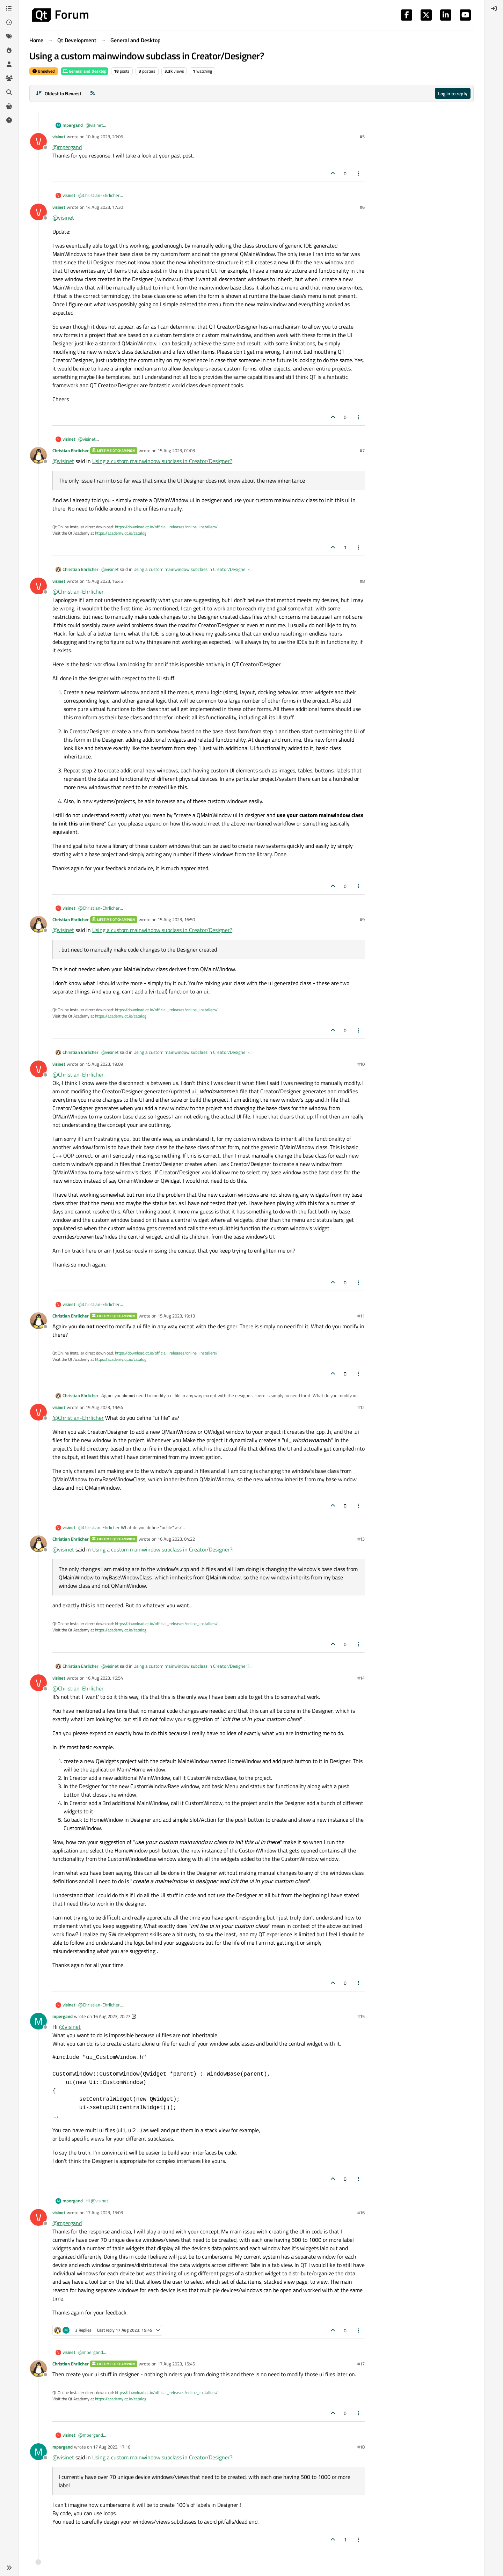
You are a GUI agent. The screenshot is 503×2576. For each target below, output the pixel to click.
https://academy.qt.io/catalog (120, 533)
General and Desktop (85, 71)
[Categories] (9, 8)
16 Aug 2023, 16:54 (104, 1677)
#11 (361, 1315)
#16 (361, 2212)
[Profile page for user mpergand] (38, 2021)
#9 (362, 919)
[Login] (494, 8)
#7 (362, 450)
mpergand (73, 125)
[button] (9, 2567)
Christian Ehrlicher (70, 450)
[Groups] (9, 78)
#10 (361, 1064)
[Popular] (9, 50)
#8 (362, 581)
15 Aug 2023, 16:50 (176, 919)
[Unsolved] (9, 120)
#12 (361, 1407)
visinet (58, 136)
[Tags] (9, 36)
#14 (361, 1677)
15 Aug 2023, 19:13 (176, 1315)
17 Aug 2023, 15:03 (104, 2212)
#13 (361, 1538)
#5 (362, 136)
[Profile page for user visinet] (38, 141)
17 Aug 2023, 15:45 (176, 2363)
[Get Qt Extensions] (9, 106)
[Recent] (9, 22)
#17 (361, 2363)
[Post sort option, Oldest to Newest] (58, 93)
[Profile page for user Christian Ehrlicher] (38, 455)
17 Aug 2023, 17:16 (111, 2446)
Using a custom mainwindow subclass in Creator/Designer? (162, 461)
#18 (361, 2446)
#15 (361, 2016)
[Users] (9, 64)
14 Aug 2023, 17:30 (104, 207)
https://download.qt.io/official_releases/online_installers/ (166, 526)
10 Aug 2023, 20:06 (104, 136)
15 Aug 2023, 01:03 (176, 450)
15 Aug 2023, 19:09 (104, 1064)
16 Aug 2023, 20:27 (111, 2016)
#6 (362, 207)
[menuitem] (494, 8)
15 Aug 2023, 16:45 (104, 581)
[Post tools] (358, 173)
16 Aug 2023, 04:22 (176, 1538)
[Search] (9, 92)
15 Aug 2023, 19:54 (104, 1407)
